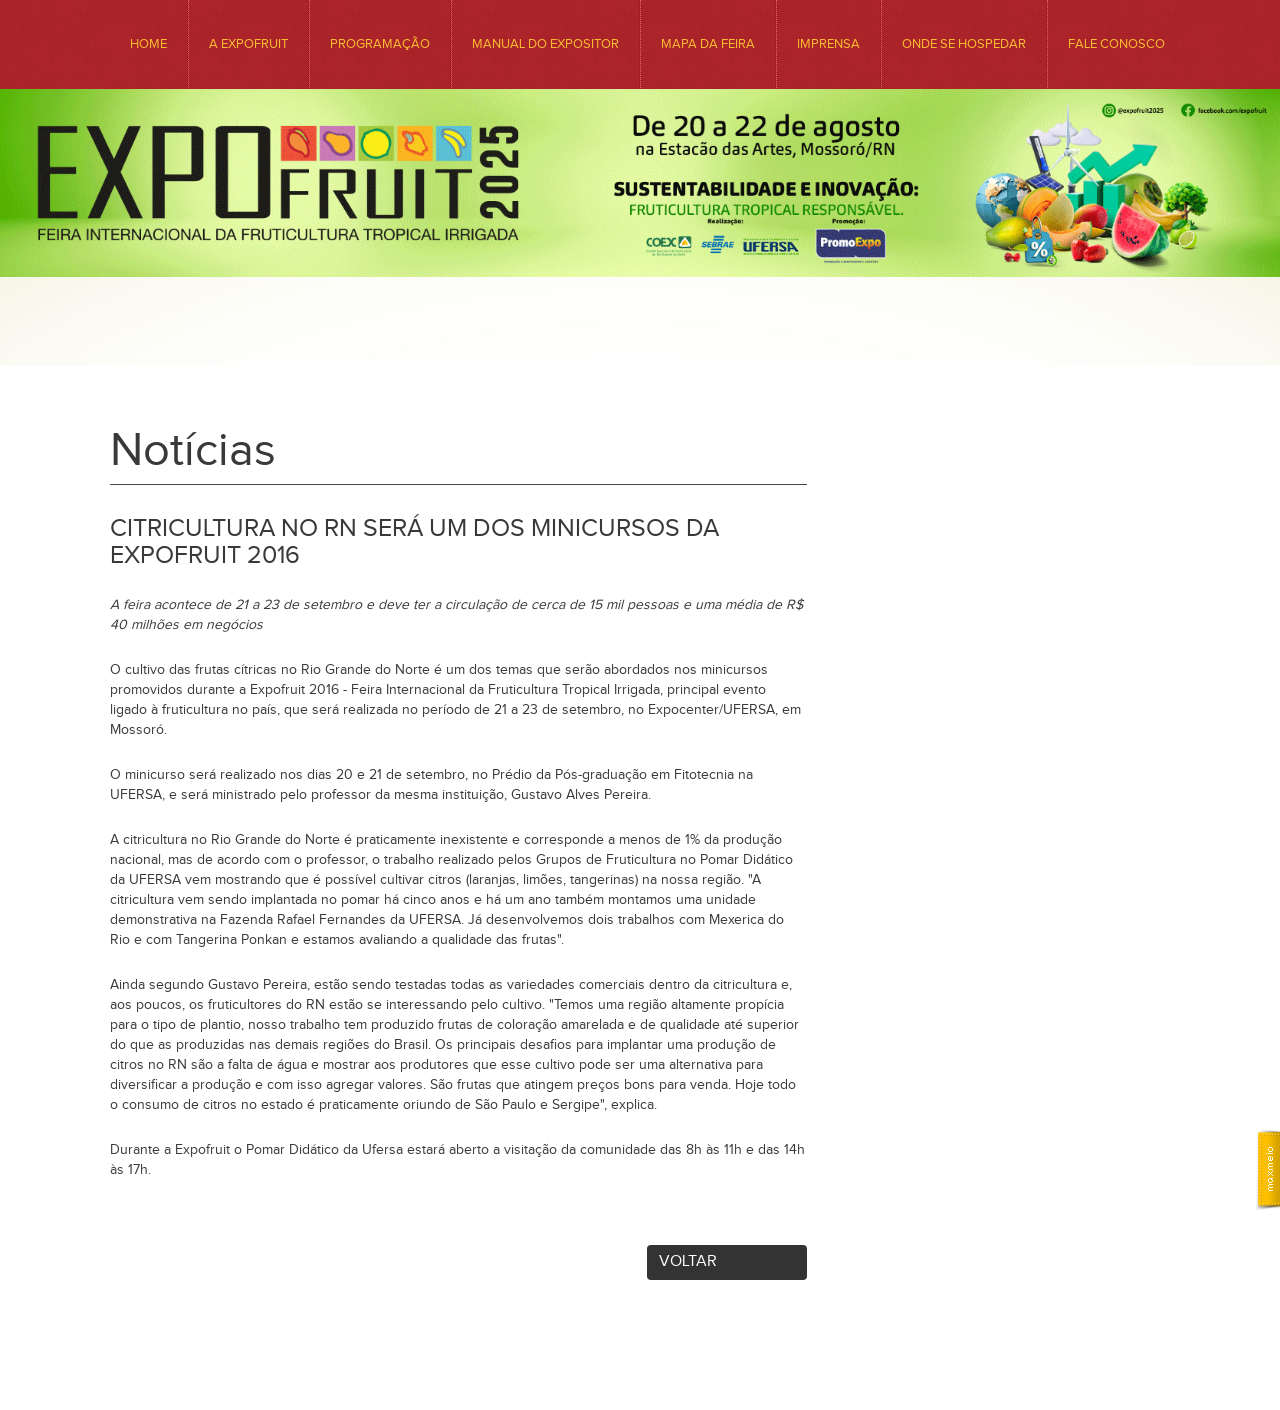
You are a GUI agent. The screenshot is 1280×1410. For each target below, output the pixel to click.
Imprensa (828, 44)
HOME (148, 44)
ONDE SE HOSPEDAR (964, 44)
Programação (380, 44)
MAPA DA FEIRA (708, 44)
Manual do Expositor (545, 44)
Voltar (688, 1261)
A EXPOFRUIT (248, 44)
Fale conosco (1116, 44)
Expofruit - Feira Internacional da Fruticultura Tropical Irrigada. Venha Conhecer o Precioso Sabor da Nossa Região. (640, 272)
